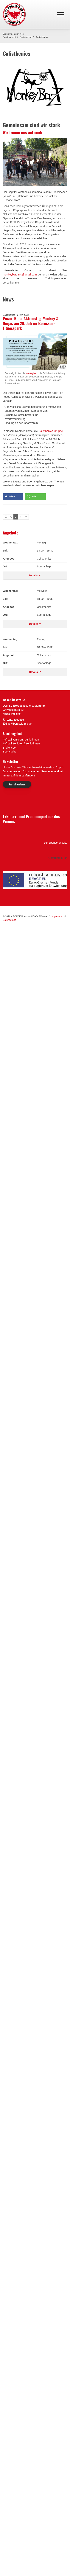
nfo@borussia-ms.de (19, 723)
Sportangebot (9, 37)
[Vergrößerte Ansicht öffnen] (35, 87)
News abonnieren (17, 784)
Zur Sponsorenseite (55, 842)
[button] (13, 496)
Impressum (57, 916)
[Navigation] (60, 14)
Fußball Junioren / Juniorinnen (21, 739)
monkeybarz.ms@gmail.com (20, 274)
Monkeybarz (32, 373)
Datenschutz (9, 920)
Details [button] (35, 575)
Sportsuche (9, 751)
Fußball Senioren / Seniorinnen (21, 743)
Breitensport (26, 37)
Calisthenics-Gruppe (50, 430)
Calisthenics (42, 37)
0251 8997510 (15, 719)
